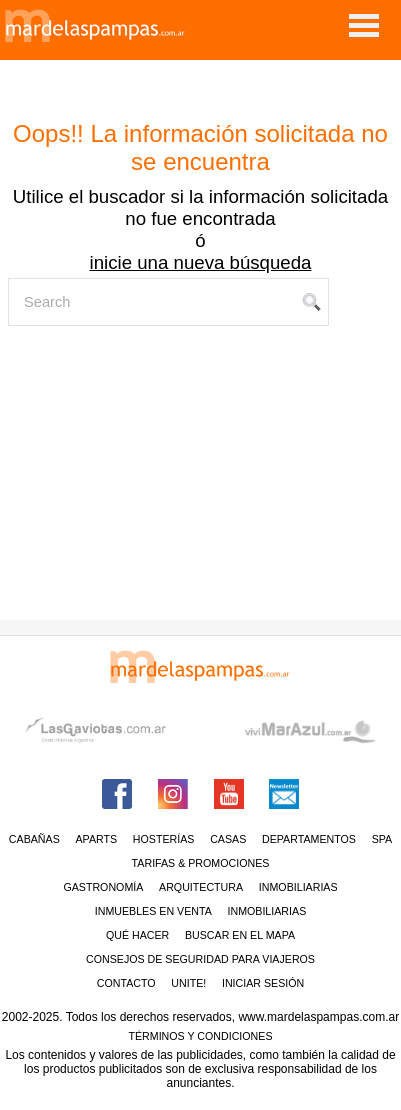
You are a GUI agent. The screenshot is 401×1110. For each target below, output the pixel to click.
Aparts (96, 839)
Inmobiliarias (298, 887)
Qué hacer (137, 935)
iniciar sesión (263, 983)
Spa (382, 839)
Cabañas (34, 839)
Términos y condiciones (200, 1036)
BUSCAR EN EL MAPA (240, 935)
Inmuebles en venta (153, 911)
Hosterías (164, 839)
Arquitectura (201, 887)
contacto (126, 983)
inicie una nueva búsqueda (201, 262)
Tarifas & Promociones (201, 863)
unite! (188, 983)
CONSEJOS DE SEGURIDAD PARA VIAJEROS (200, 959)
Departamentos (309, 839)
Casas (228, 839)
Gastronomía (103, 887)
